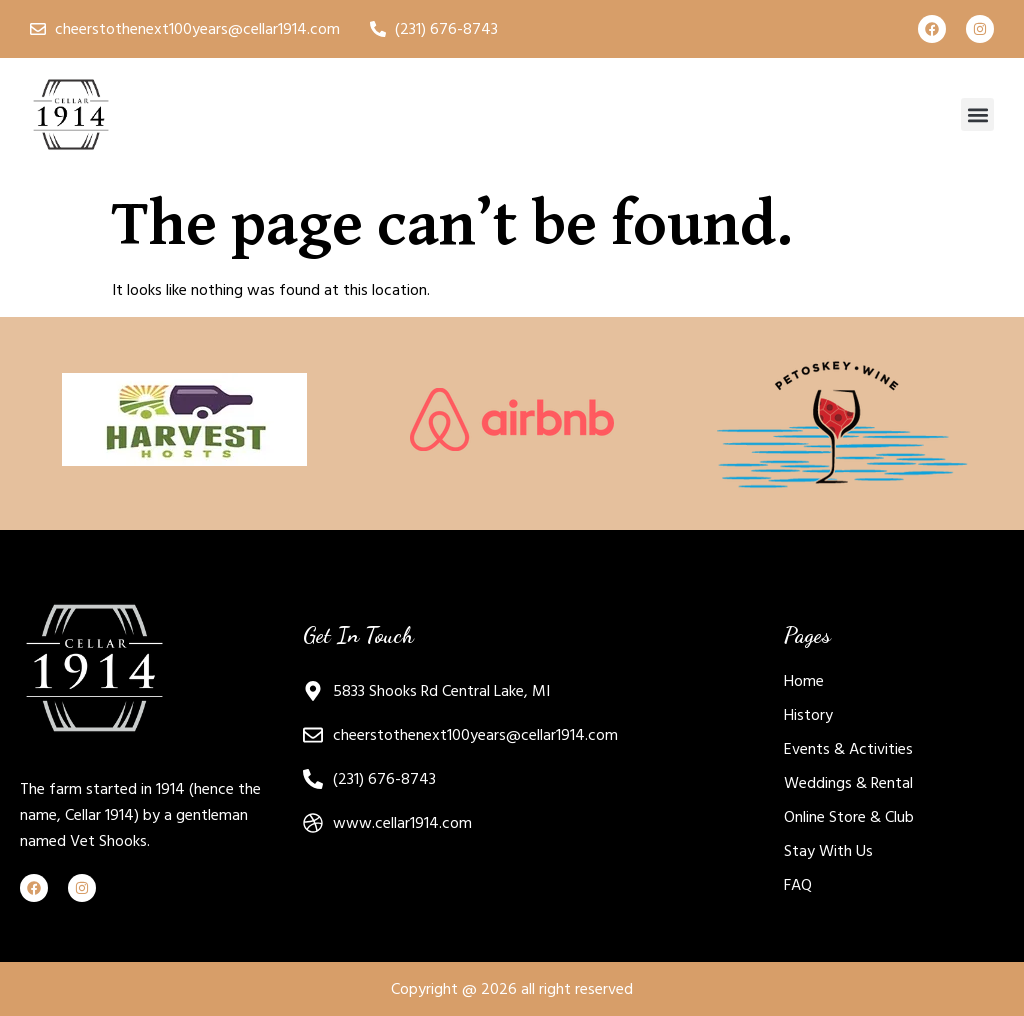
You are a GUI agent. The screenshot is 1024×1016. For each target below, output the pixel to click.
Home (804, 681)
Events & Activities (848, 749)
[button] (977, 114)
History (808, 715)
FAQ (798, 885)
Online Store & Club (849, 817)
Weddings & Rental (848, 783)
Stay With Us (828, 851)
